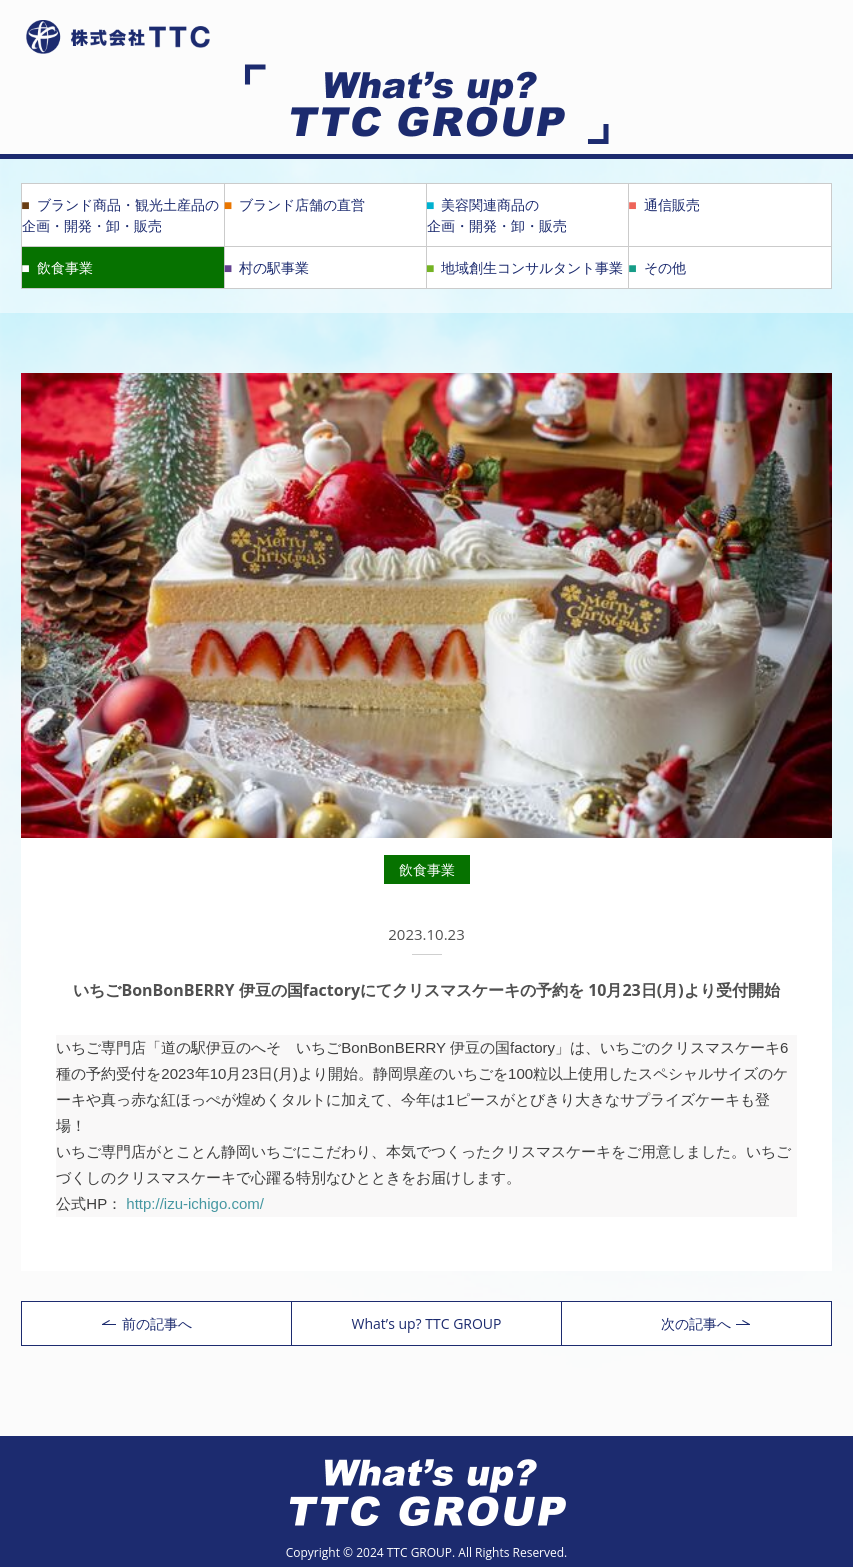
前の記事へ (147, 1323)
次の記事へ (705, 1323)
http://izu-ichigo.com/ (195, 1203)
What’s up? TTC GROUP (426, 1323)
